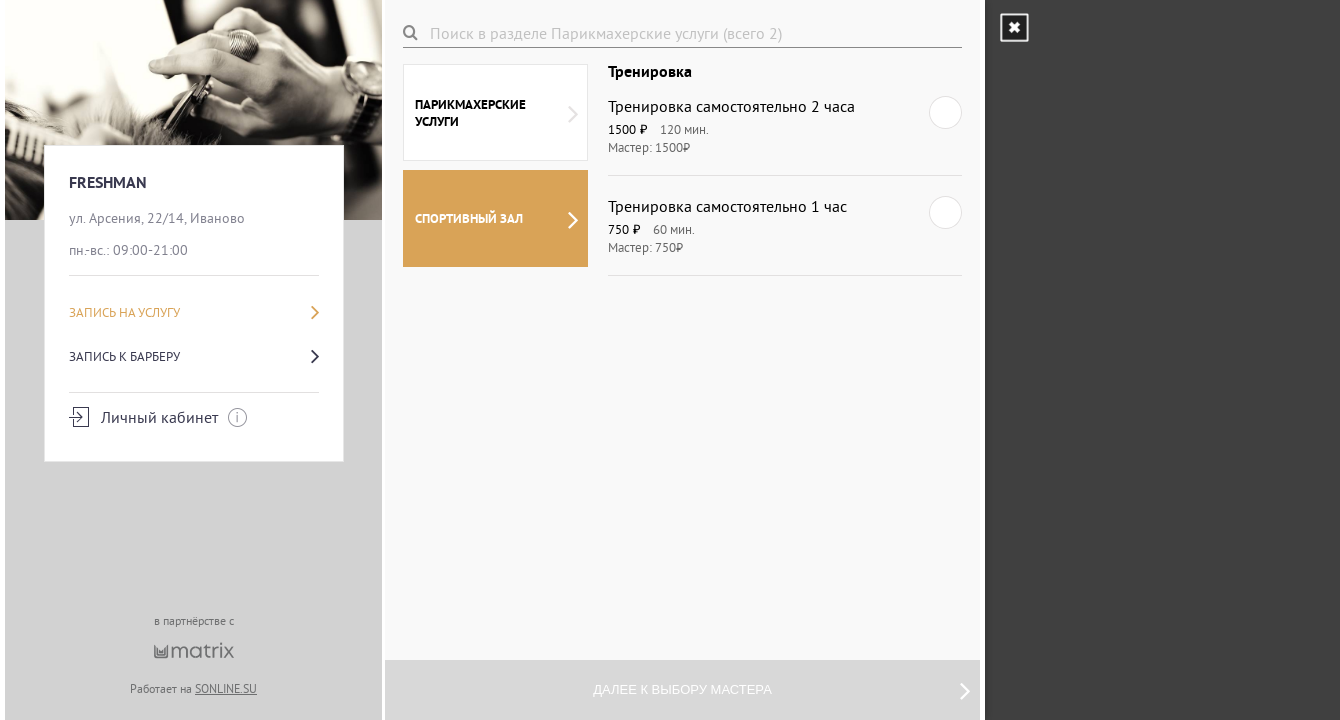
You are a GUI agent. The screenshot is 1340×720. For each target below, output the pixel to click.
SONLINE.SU (226, 688)
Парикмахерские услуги (496, 113)
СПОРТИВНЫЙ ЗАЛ (496, 219)
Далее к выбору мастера (781, 690)
